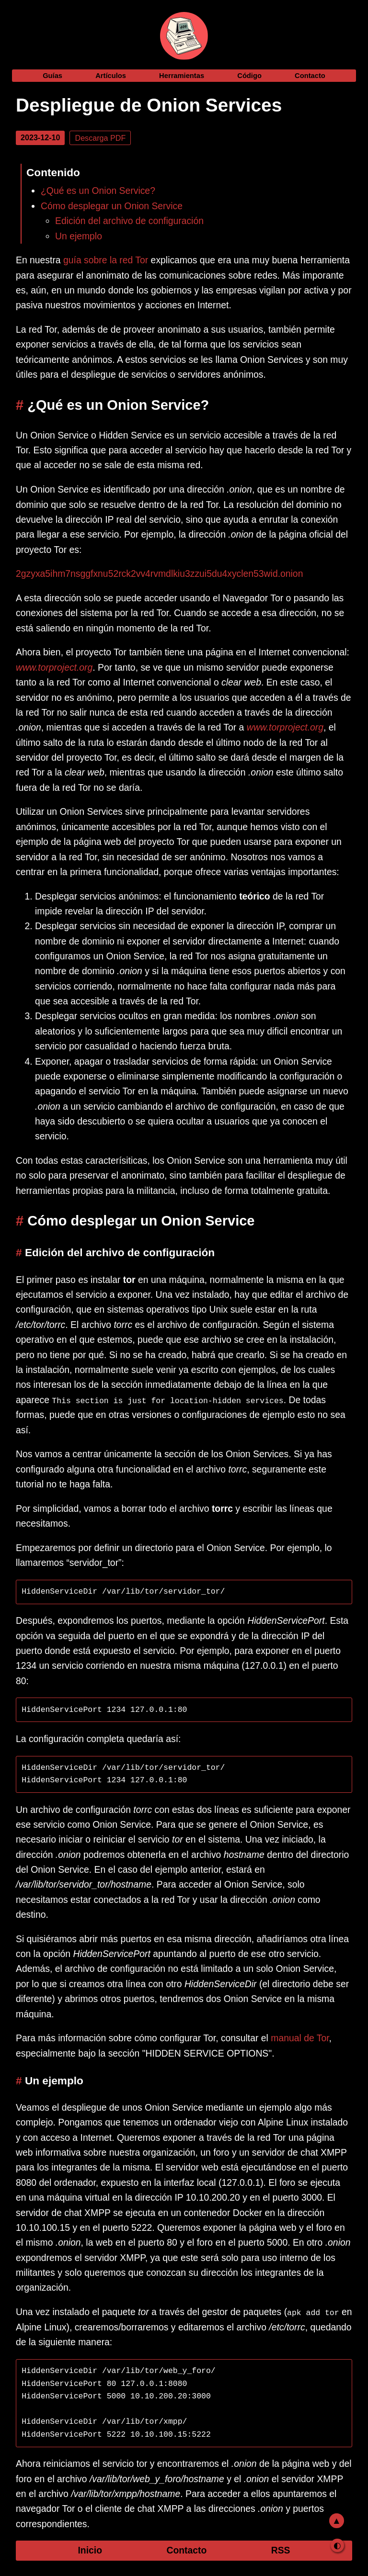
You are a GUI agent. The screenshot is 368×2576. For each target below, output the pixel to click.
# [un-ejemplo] (20, 2080)
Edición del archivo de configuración (129, 220)
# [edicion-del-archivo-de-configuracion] (20, 1252)
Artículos (110, 75)
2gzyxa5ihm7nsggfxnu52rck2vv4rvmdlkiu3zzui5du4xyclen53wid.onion (159, 573)
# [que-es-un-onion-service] (21, 405)
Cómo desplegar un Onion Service (112, 206)
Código (249, 75)
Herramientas (181, 75)
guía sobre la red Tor (105, 260)
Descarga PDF (100, 138)
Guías (52, 75)
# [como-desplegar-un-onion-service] (21, 1220)
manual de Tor (300, 2038)
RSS (280, 2550)
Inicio (90, 2550)
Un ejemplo (78, 236)
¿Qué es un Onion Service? (98, 190)
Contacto (310, 75)
